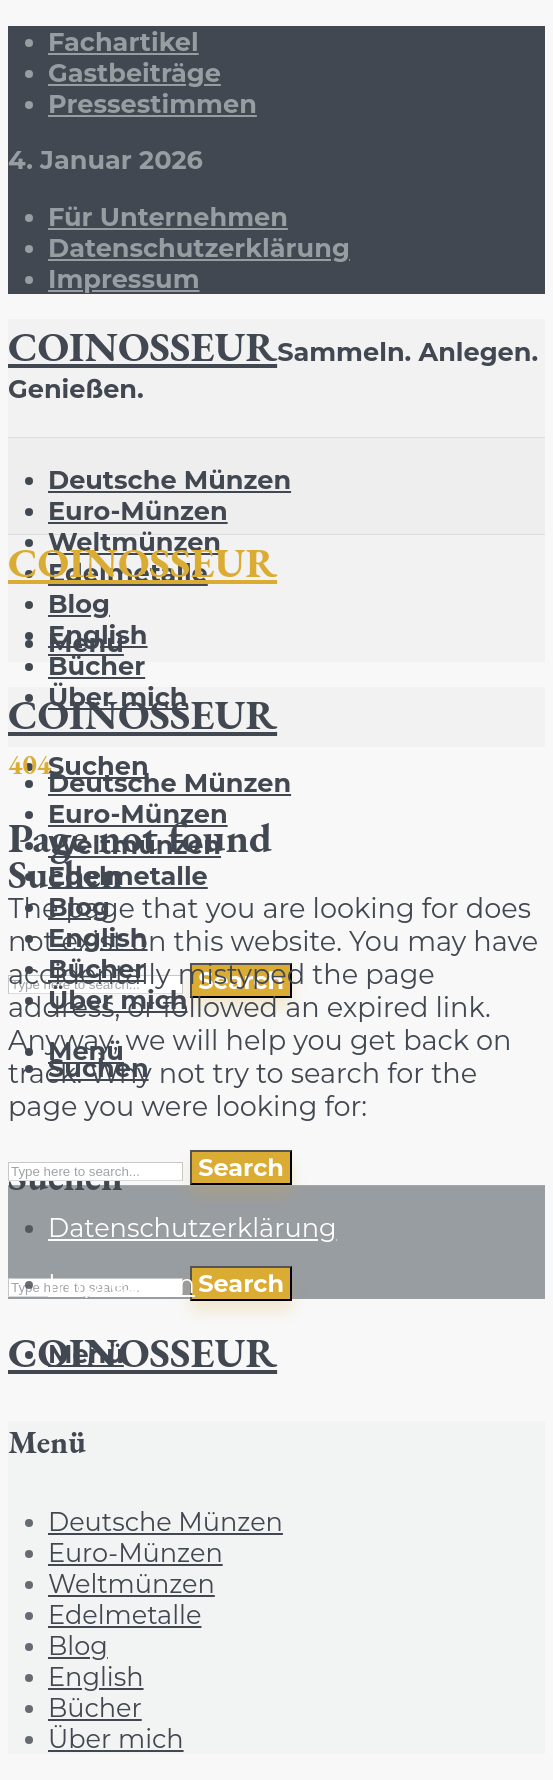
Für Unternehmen (168, 216)
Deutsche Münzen (169, 479)
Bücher (96, 665)
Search (241, 1283)
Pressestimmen (152, 103)
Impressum (123, 278)
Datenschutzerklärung (199, 247)
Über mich (116, 1738)
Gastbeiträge (134, 72)
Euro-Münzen (138, 510)
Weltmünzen (131, 1583)
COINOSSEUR (142, 346)
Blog (79, 603)
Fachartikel (123, 41)
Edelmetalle (128, 875)
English (96, 1676)
